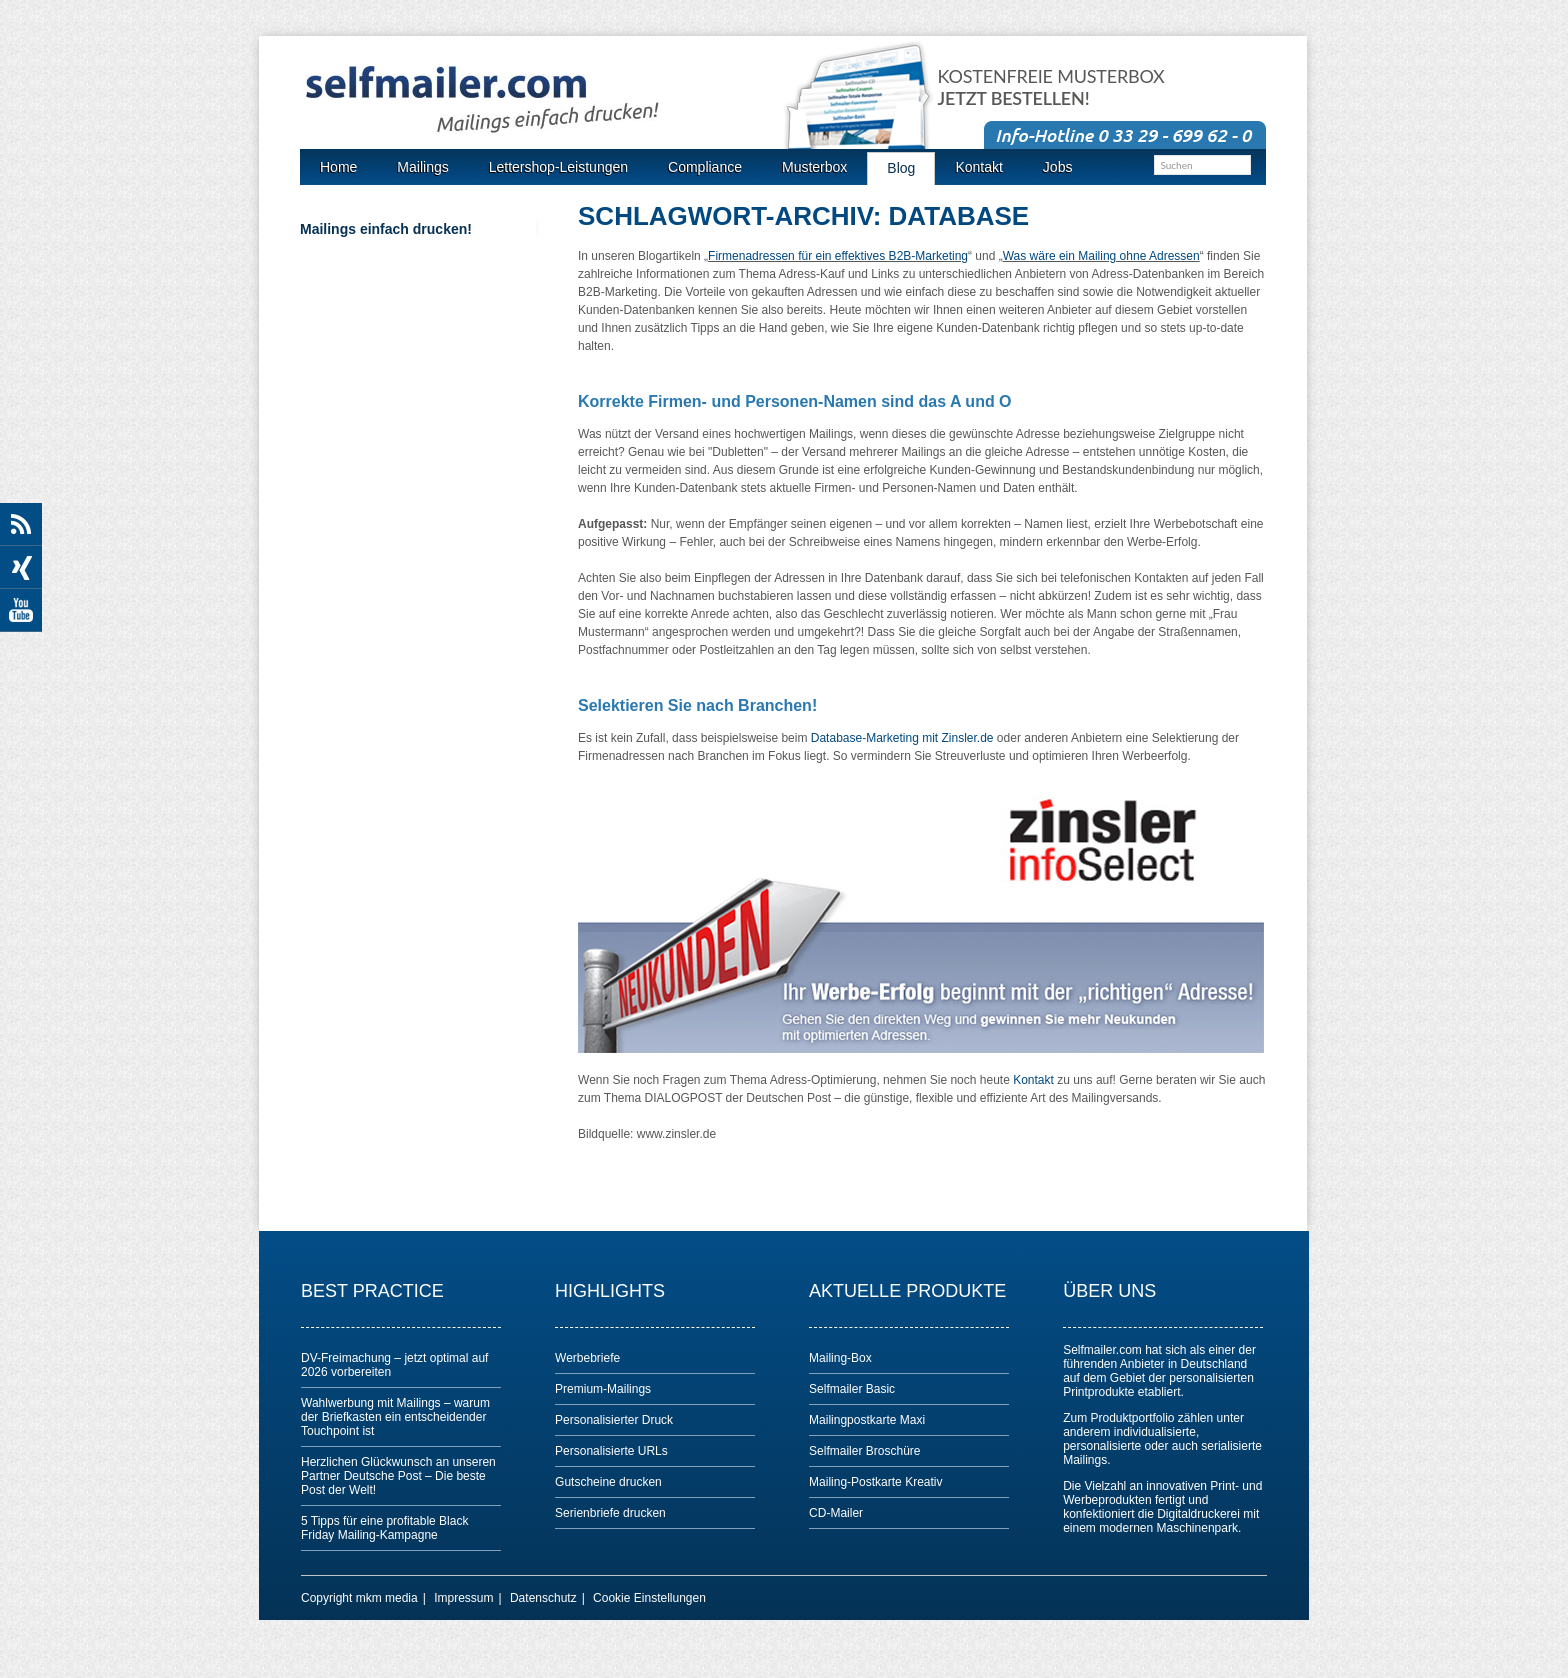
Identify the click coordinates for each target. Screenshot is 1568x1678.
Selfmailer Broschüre (864, 1451)
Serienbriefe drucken (610, 1513)
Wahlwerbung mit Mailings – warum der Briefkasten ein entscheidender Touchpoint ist (395, 1417)
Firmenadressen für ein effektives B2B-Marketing (838, 256)
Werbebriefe (587, 1358)
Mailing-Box (840, 1358)
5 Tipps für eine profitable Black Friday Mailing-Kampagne (384, 1528)
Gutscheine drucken (608, 1482)
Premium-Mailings (603, 1389)
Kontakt (1033, 1080)
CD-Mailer (836, 1513)
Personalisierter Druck (614, 1420)
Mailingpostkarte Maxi (867, 1420)
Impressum (463, 1598)
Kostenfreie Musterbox (1051, 87)
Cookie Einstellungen (649, 1598)
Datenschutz (543, 1598)
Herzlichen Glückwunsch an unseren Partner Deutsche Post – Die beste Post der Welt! (398, 1476)
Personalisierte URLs (611, 1451)
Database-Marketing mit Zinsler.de (902, 738)
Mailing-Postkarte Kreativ (875, 1482)
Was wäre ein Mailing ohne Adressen (1101, 256)
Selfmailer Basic (852, 1389)
